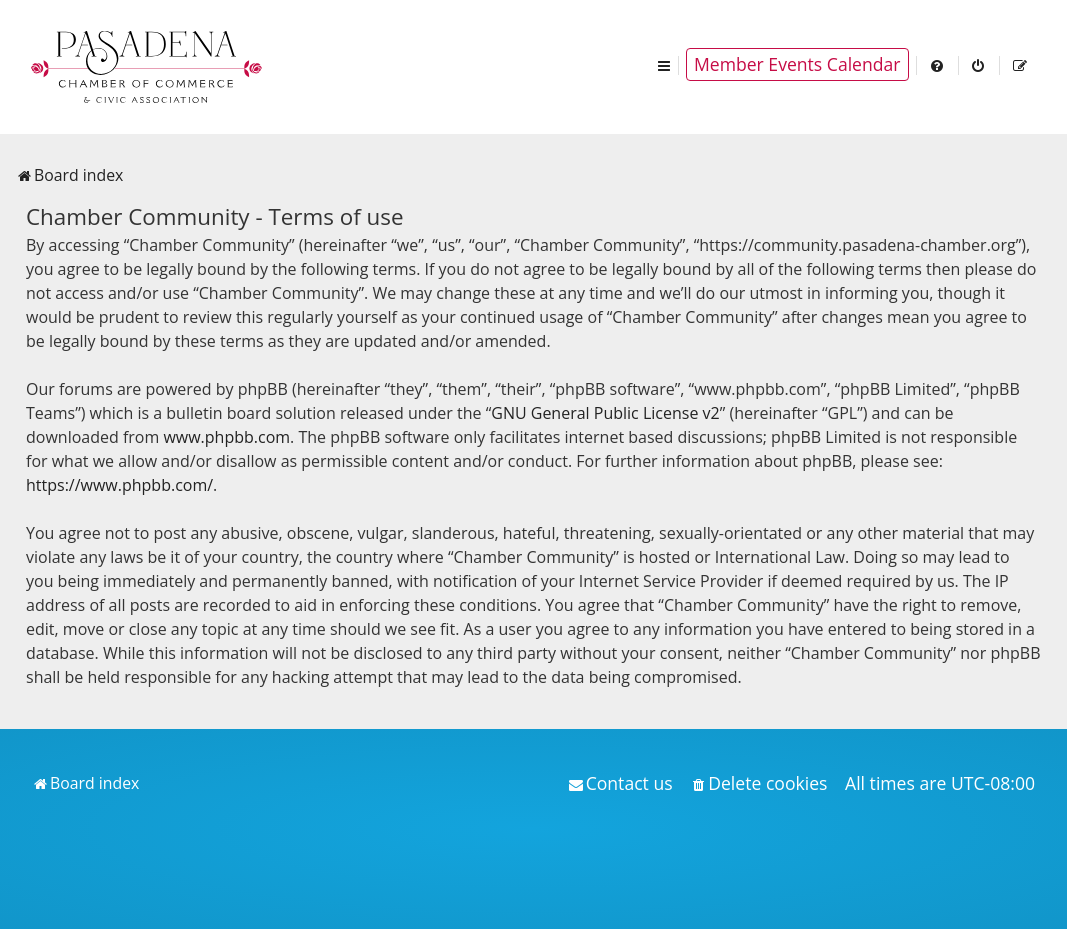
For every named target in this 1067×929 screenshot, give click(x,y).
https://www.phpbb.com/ (119, 485)
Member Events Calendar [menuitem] (797, 64)
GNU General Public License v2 (605, 413)
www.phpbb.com (226, 437)
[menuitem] (938, 64)
